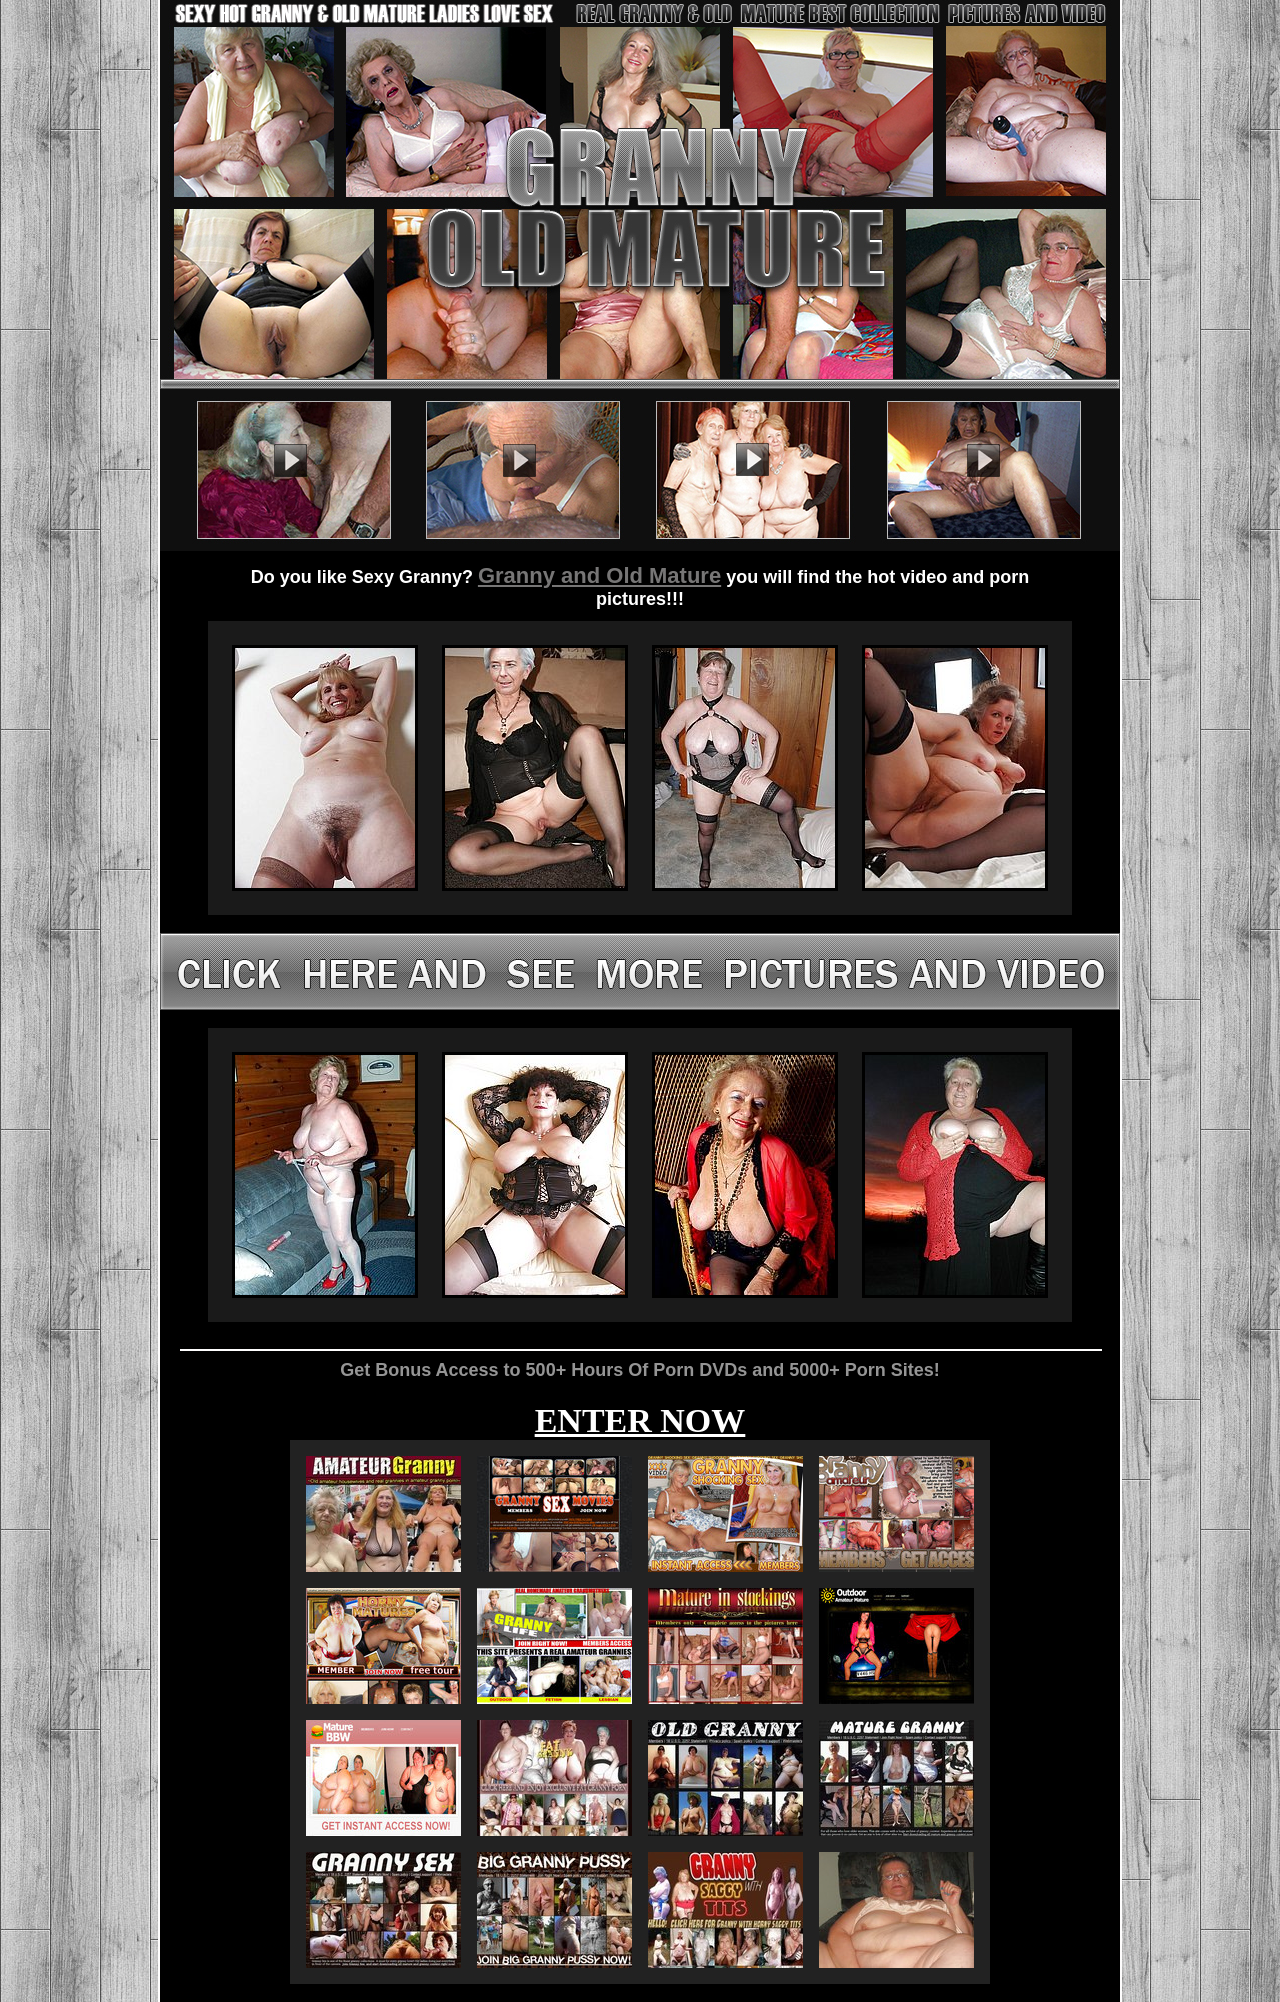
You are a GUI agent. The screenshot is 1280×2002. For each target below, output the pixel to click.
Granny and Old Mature (599, 575)
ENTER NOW (640, 1420)
